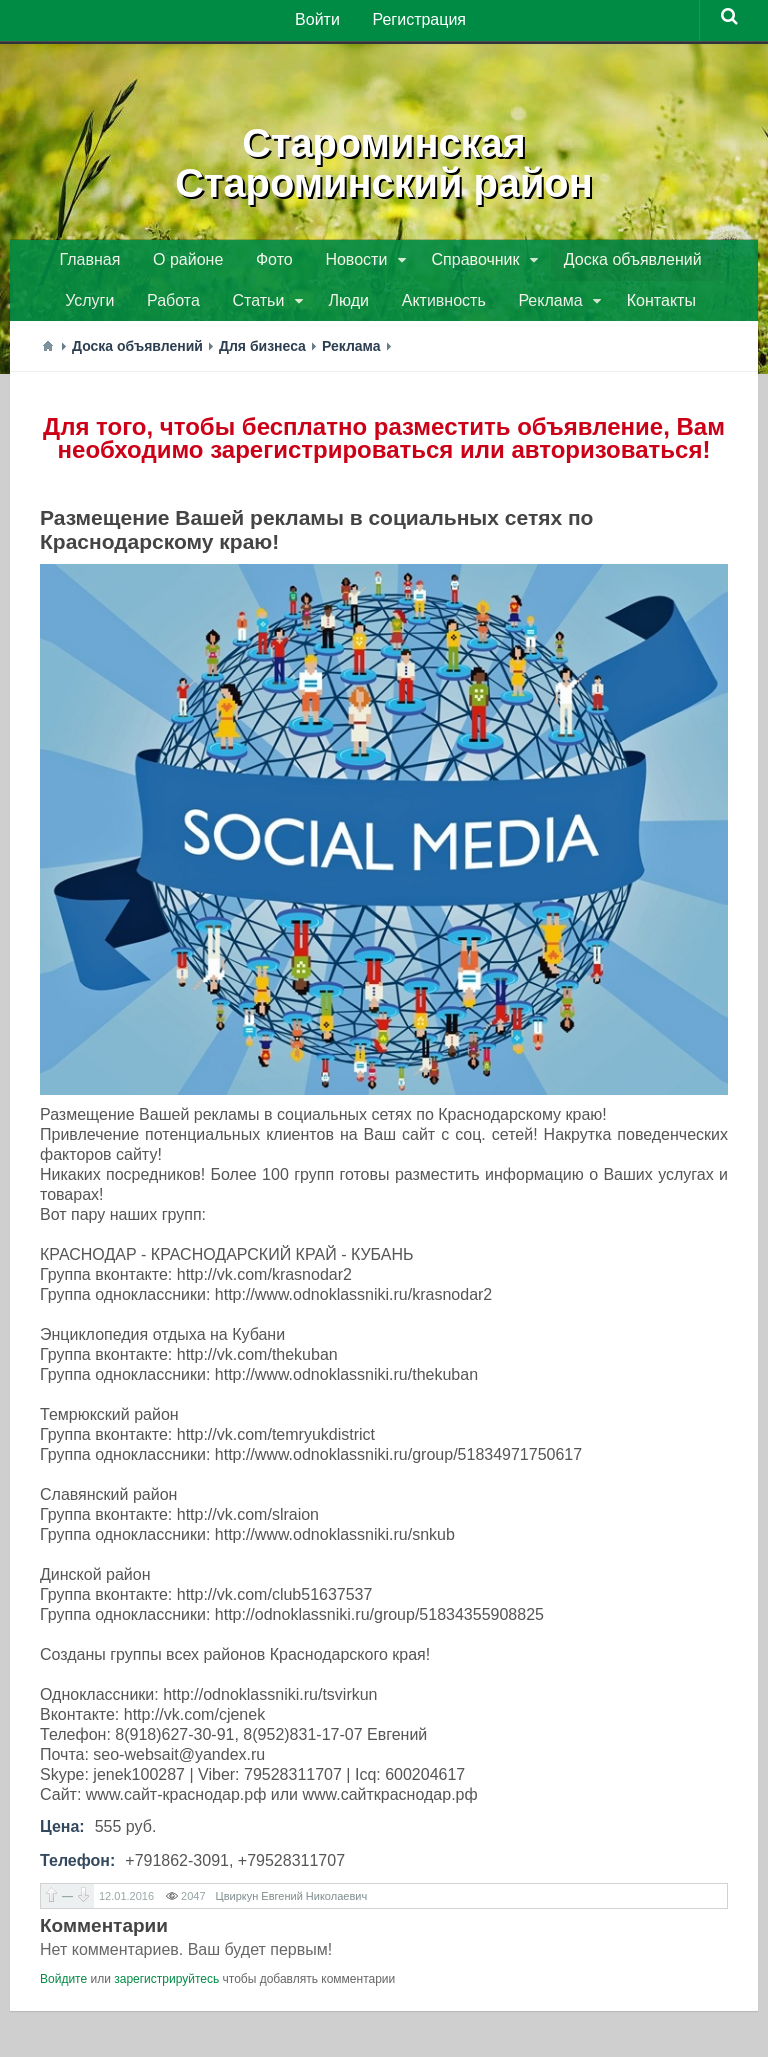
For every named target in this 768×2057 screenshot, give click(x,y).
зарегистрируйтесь (166, 1985)
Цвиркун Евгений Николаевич (292, 1902)
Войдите (63, 1985)
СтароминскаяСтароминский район (384, 160)
